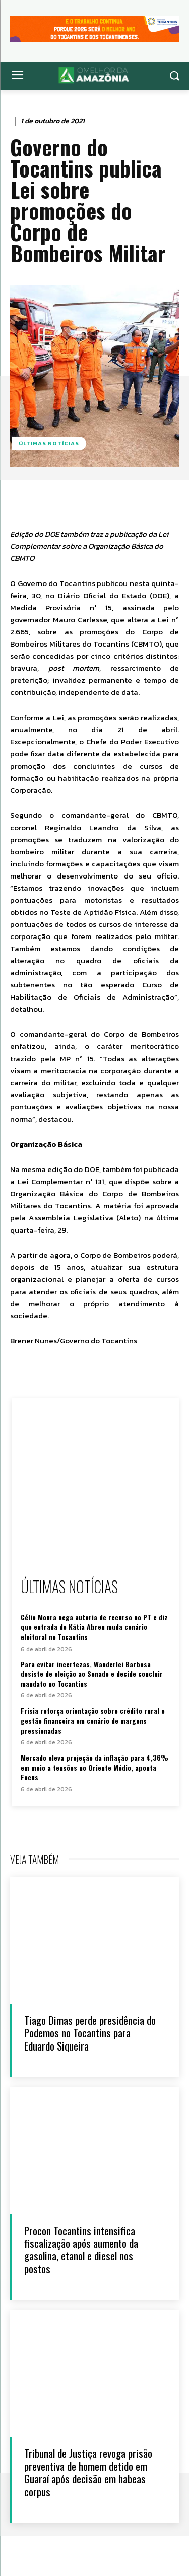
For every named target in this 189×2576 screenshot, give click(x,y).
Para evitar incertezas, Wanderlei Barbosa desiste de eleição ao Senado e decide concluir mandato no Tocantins (92, 1674)
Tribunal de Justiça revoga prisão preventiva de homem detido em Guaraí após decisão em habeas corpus (88, 2472)
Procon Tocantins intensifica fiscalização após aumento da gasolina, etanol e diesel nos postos (81, 2249)
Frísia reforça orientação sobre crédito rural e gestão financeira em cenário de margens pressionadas (93, 1720)
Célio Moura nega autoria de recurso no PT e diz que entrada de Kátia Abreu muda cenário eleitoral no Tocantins (94, 1627)
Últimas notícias (49, 443)
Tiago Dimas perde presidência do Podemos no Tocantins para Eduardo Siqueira (90, 2032)
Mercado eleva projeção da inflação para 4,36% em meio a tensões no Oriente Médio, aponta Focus (94, 1767)
